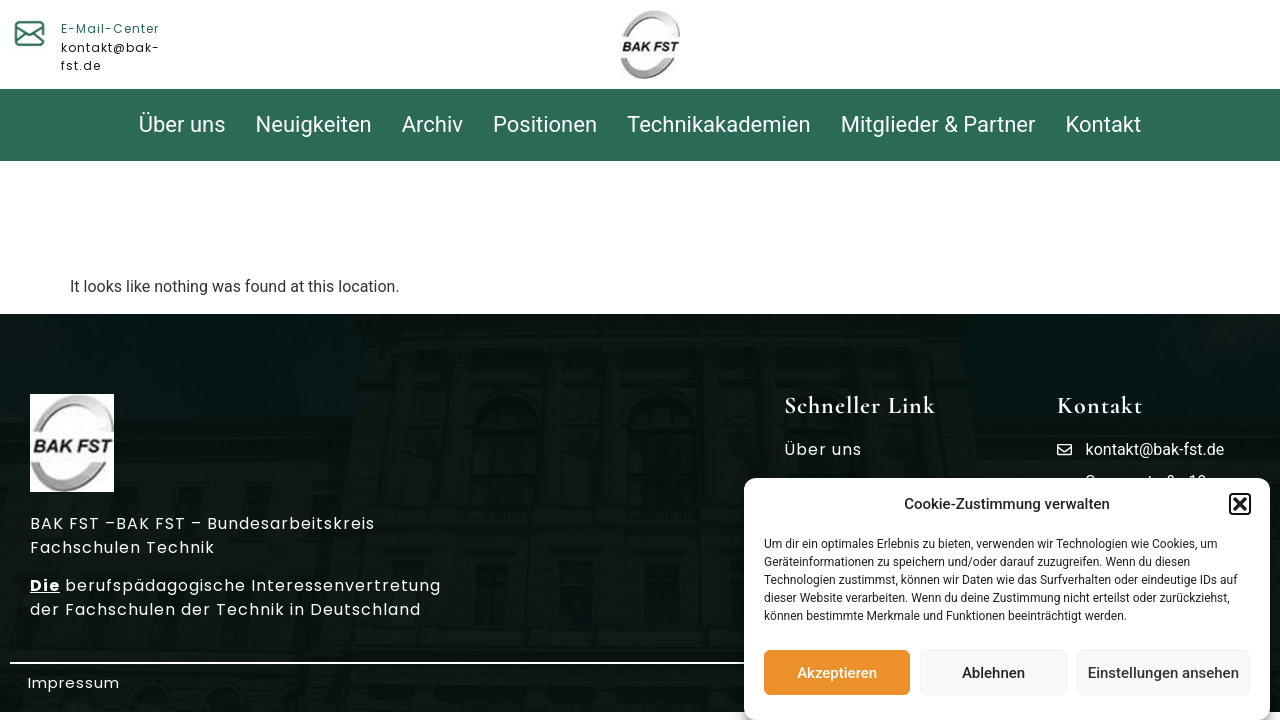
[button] (1240, 505)
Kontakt (1104, 124)
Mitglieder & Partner (938, 124)
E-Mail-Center (110, 28)
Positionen (545, 124)
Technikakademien (719, 124)
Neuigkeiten (314, 124)
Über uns (182, 124)
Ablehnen (993, 674)
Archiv (432, 124)
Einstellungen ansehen (1163, 674)
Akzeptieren (837, 674)
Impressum (74, 682)
